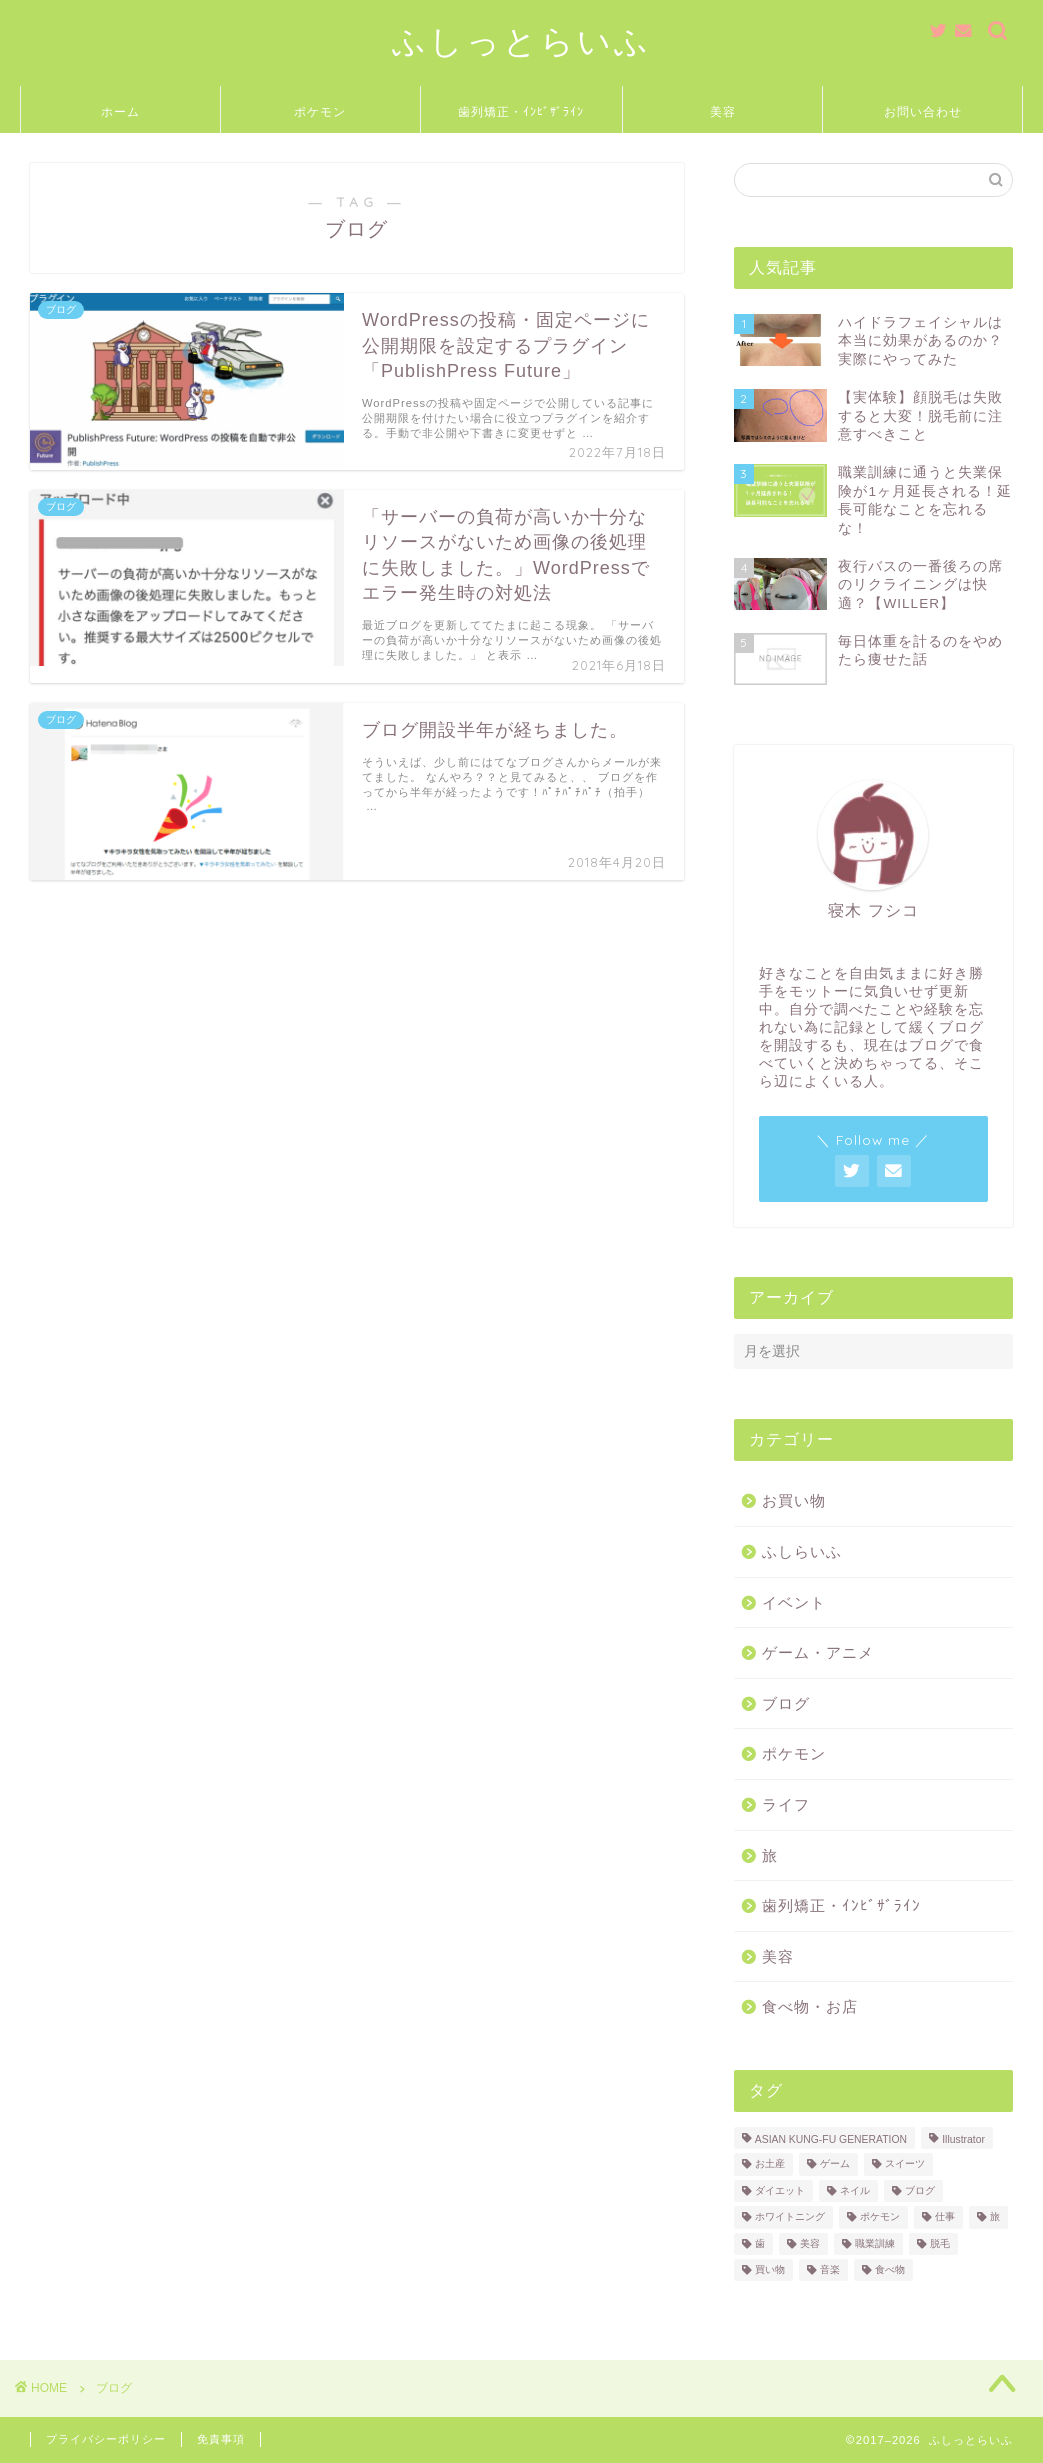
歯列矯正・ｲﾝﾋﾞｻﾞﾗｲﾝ (521, 111)
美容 (723, 111)
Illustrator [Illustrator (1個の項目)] (963, 2139)
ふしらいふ (802, 1551)
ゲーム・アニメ (818, 1652)
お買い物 (794, 1500)
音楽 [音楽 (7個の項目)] (830, 2269)
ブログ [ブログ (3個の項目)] (920, 2190)
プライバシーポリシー (106, 2439)
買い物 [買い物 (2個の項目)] (770, 2269)
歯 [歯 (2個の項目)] (760, 2243)
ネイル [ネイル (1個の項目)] (855, 2190)
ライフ (786, 1804)
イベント (794, 1602)
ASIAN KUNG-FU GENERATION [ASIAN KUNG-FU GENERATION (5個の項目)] (831, 2139)
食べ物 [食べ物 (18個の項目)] (890, 2269)
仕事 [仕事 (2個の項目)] (945, 2217)
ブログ (786, 1703)
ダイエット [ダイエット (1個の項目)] (780, 2190)
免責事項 (221, 2439)
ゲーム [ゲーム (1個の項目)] (835, 2164)
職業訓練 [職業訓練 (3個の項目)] (875, 2243)
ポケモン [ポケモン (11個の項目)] (880, 2217)
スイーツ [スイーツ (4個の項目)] (905, 2164)
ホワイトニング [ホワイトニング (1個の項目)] (790, 2217)
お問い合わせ (923, 111)
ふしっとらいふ (521, 40)
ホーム (120, 111)
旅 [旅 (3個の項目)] (995, 2217)
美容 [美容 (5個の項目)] (810, 2243)
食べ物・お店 (810, 2006)
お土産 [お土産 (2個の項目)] (770, 2164)
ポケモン (320, 111)
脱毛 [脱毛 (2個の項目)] (940, 2243)
